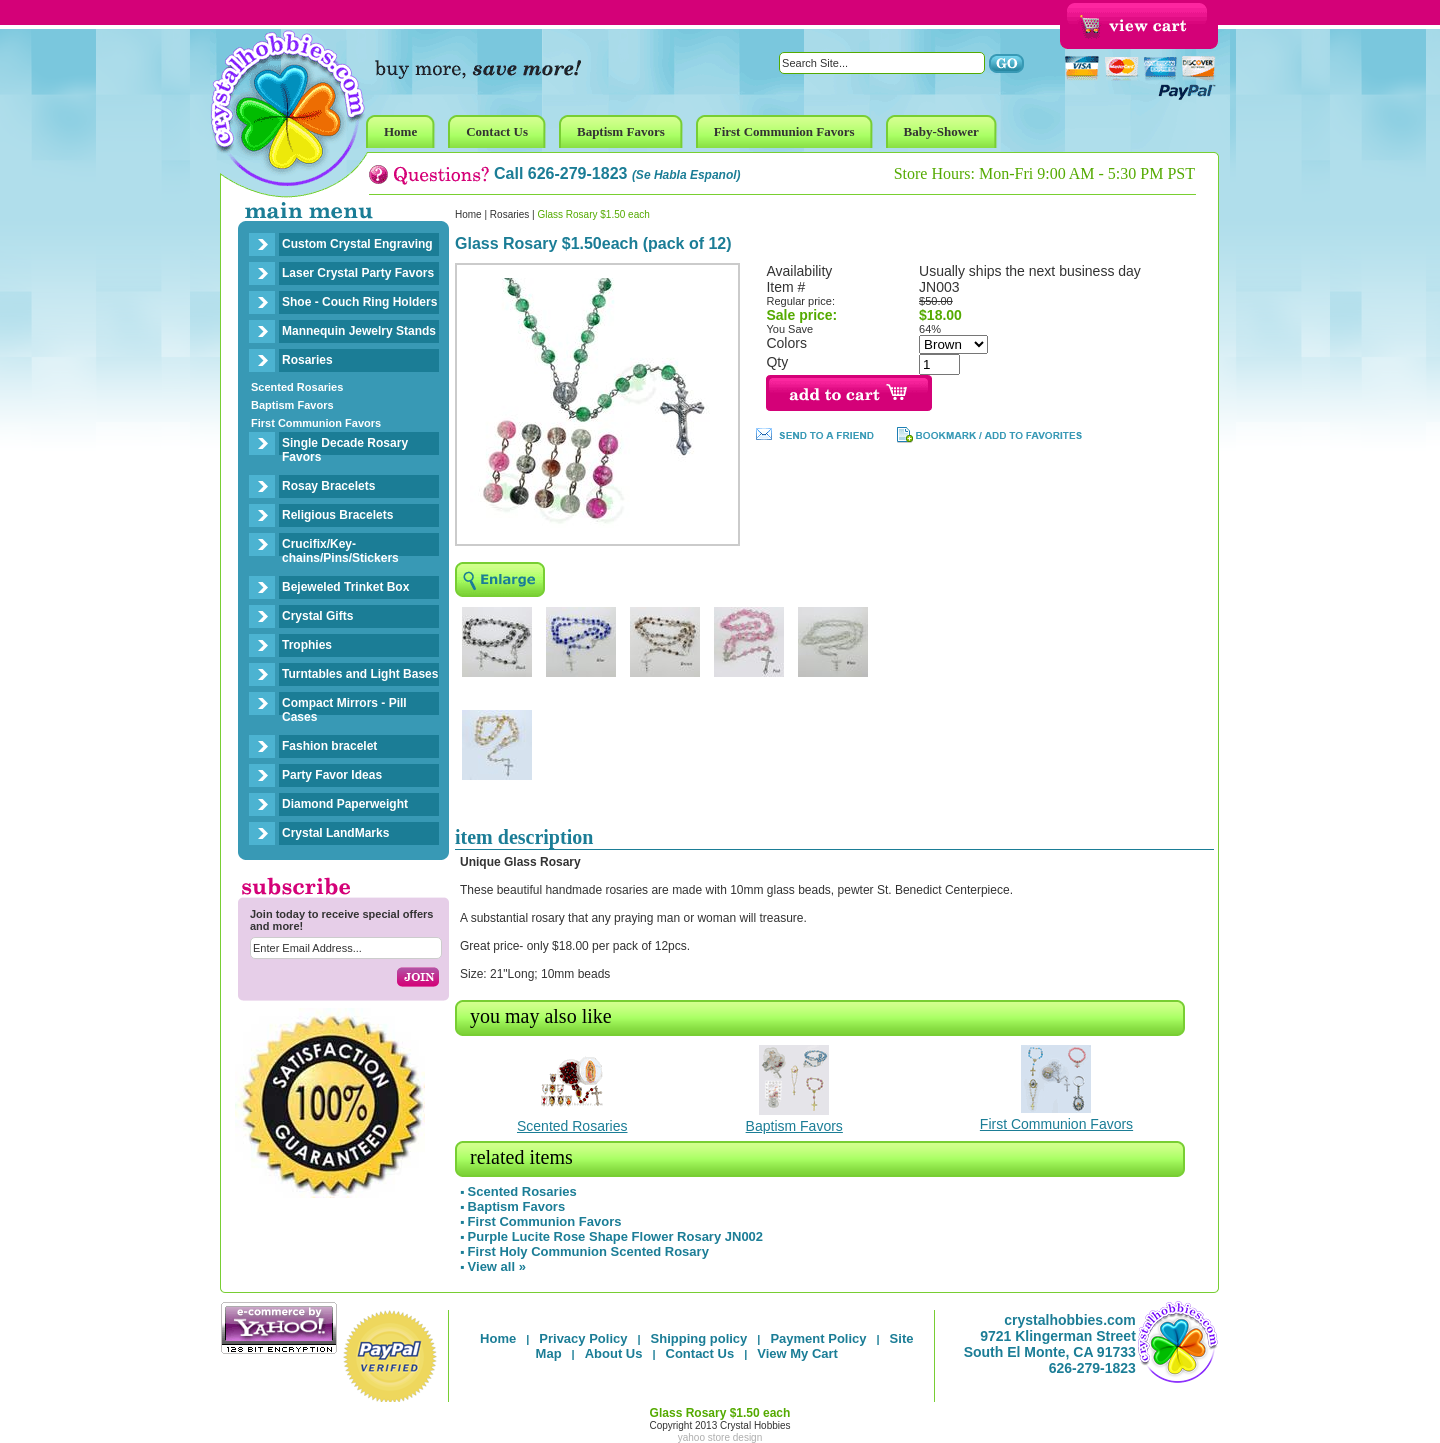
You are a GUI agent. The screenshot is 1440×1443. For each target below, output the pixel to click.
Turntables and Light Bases (360, 674)
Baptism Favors (292, 405)
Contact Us (700, 1353)
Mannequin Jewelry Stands (359, 331)
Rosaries (307, 360)
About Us (614, 1353)
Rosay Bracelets (328, 486)
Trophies (307, 645)
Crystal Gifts (317, 616)
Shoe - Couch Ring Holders (359, 302)
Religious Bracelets (337, 515)
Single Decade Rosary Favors (345, 450)
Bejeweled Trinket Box (345, 587)
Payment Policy (818, 1338)
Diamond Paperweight (345, 804)
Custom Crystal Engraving (357, 244)
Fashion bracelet (329, 746)
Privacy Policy (583, 1338)
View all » (497, 1266)
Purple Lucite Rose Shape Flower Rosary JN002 (616, 1236)
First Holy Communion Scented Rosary (588, 1251)
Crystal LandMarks (335, 833)
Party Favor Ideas (332, 775)
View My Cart (797, 1353)
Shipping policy (699, 1338)
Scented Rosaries (297, 387)
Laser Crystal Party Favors (358, 273)
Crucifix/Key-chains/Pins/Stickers (340, 551)
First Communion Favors (316, 423)
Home (468, 214)
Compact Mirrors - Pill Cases (344, 710)
